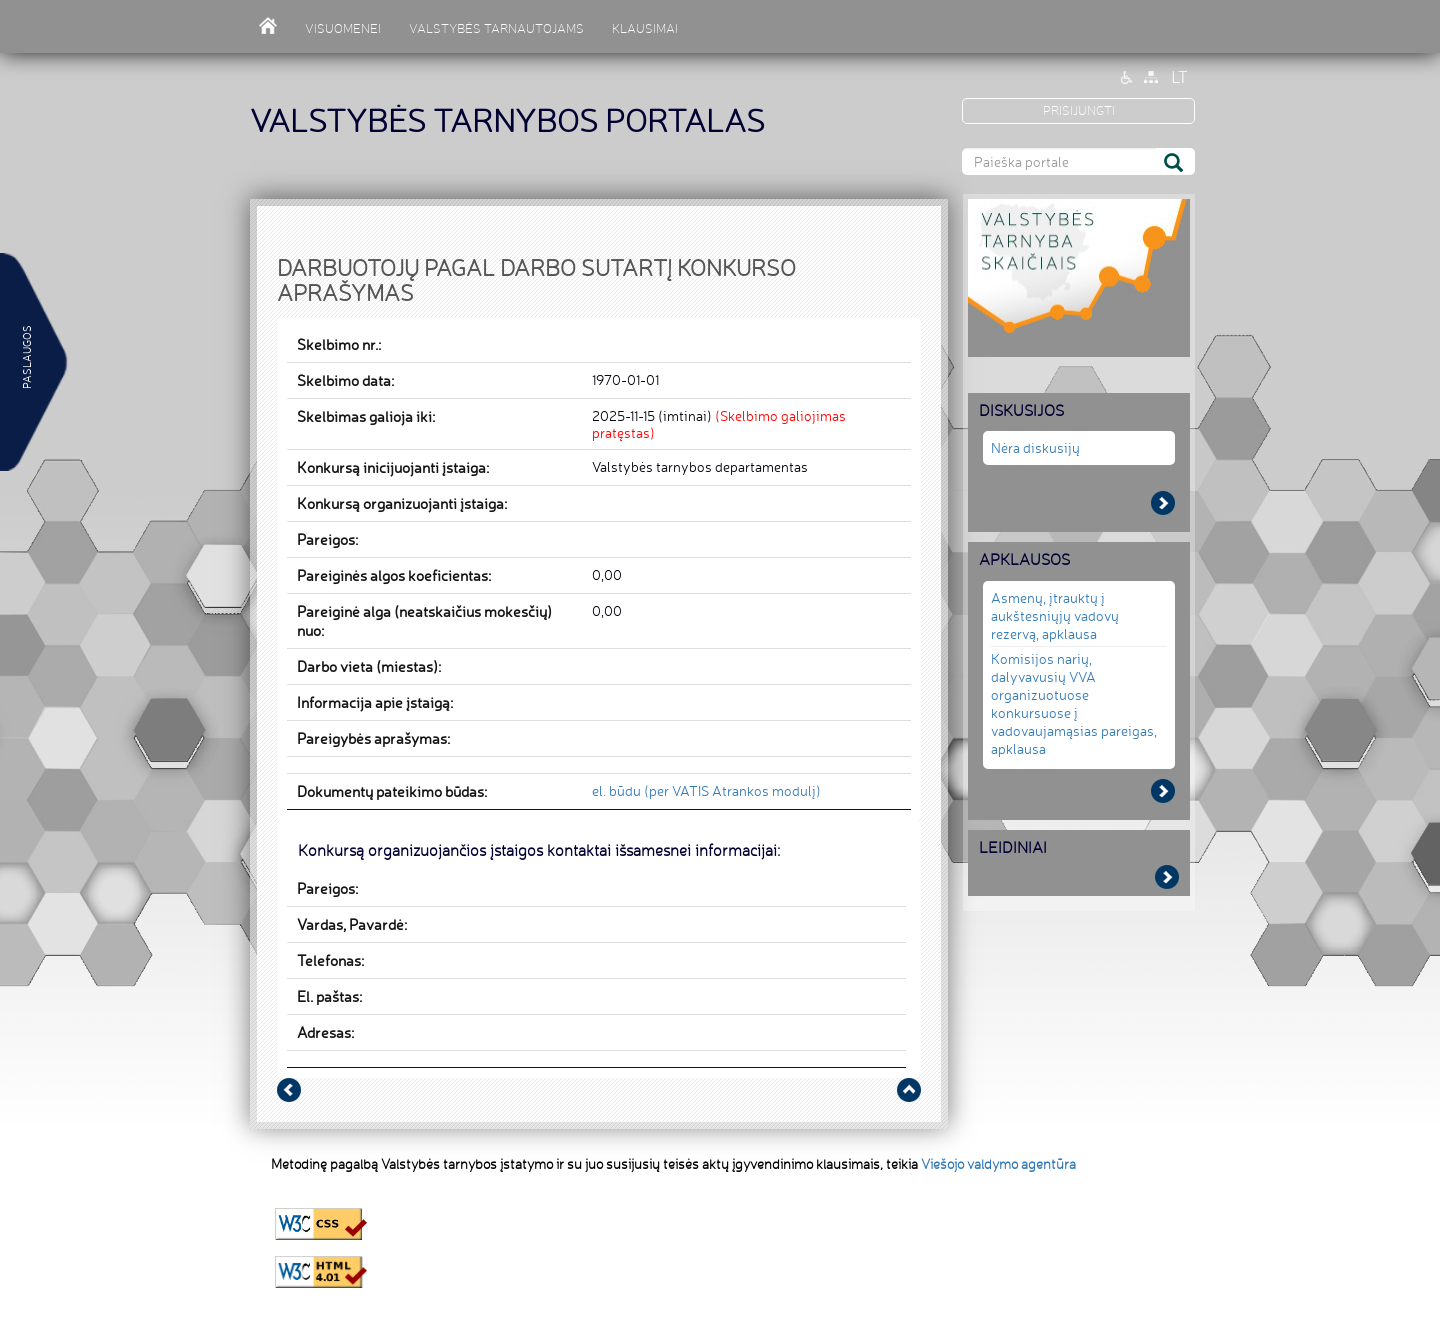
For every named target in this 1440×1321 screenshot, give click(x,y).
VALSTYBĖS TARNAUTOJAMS (496, 28)
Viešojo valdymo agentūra (998, 1164)
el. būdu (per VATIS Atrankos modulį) (706, 790)
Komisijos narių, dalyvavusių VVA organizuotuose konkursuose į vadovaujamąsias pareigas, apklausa (1074, 703)
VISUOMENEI (343, 28)
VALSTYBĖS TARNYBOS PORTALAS (507, 120)
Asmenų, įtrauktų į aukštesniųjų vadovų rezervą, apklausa (1055, 615)
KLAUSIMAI (645, 28)
